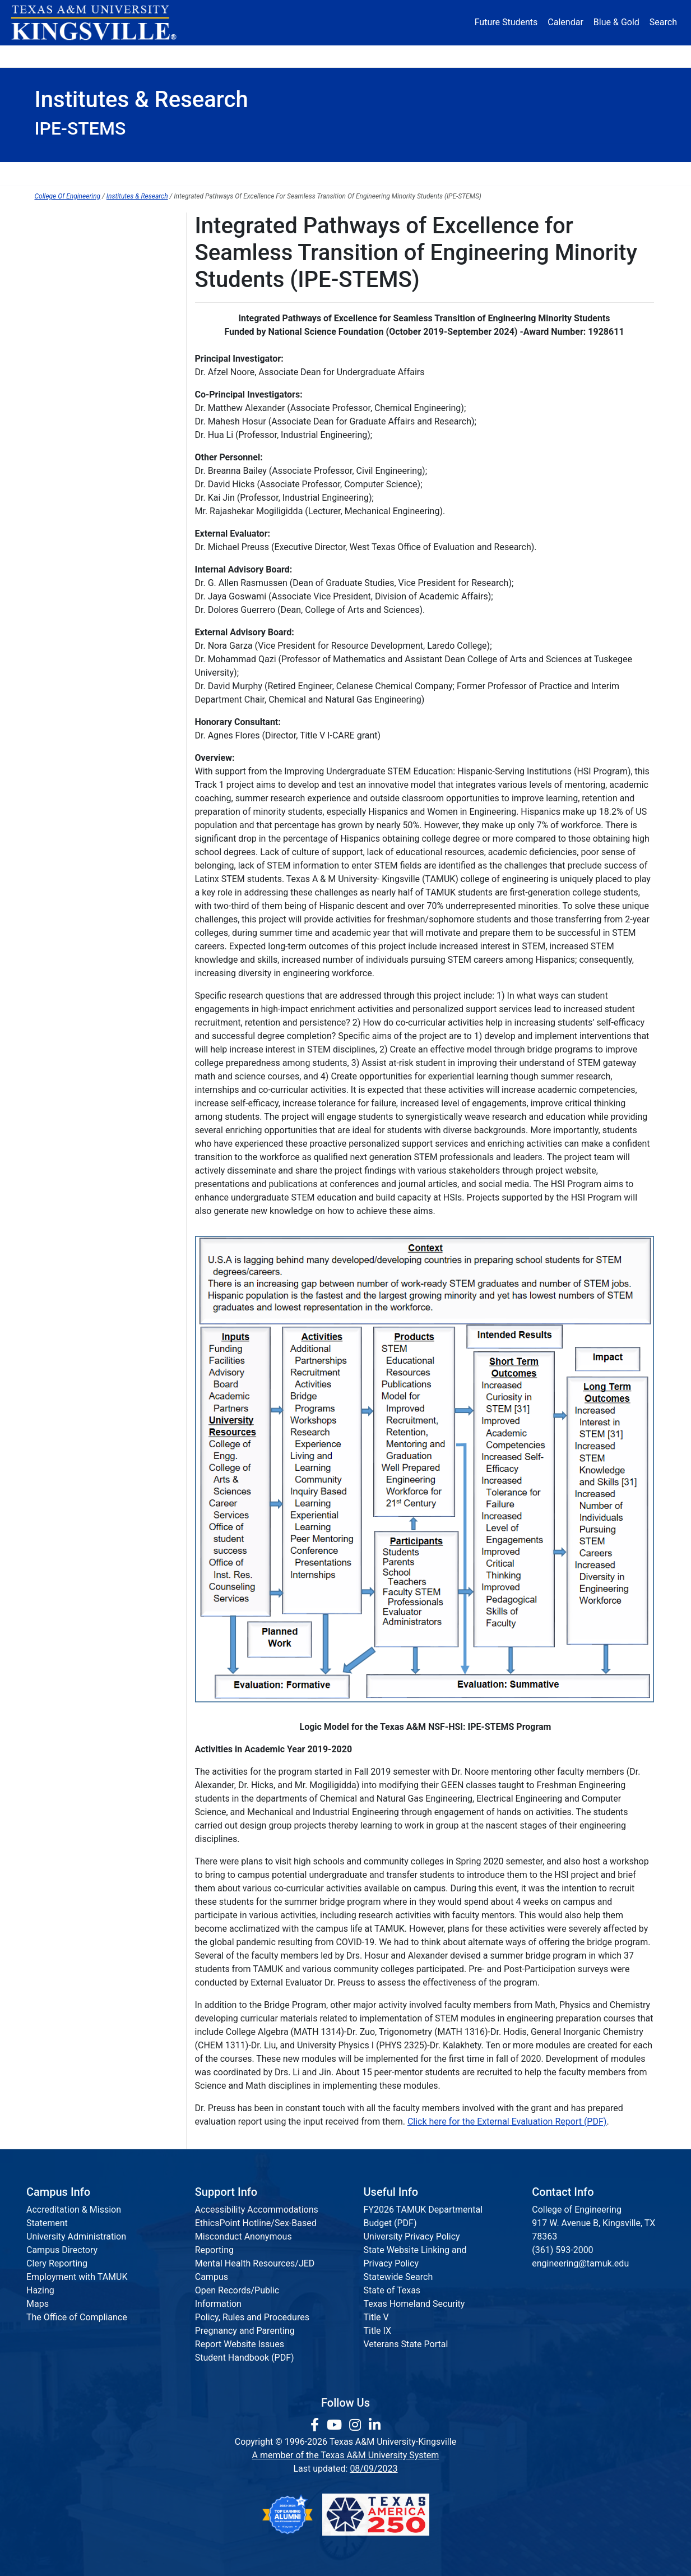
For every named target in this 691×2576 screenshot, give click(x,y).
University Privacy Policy (412, 2236)
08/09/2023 (373, 2468)
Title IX (378, 2330)
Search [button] (663, 22)
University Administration (76, 2236)
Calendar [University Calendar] (565, 22)
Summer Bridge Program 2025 (95, 246)
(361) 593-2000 (562, 2250)
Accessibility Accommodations (256, 2209)
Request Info (609, 173)
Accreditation (513, 173)
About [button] (66, 55)
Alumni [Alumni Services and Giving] (481, 55)
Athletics (552, 55)
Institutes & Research (289, 173)
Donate (623, 55)
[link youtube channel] (335, 2425)
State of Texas (392, 2290)
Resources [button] (400, 55)
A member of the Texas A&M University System (345, 2455)
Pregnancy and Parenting (245, 2330)
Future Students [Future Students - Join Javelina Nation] (506, 22)
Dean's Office (82, 173)
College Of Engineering (68, 196)
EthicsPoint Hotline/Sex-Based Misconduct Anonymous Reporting (256, 2236)
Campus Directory (62, 2250)
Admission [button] (144, 55)
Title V (376, 2317)
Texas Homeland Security (414, 2303)
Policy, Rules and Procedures (252, 2317)
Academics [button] (234, 55)
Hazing (40, 2290)
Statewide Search (398, 2277)
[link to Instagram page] (357, 2425)
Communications (409, 173)
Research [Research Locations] (321, 55)
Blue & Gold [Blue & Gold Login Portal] (616, 22)
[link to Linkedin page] (375, 2425)
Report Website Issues (239, 2344)
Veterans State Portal (406, 2344)
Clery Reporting (56, 2263)
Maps (37, 2303)
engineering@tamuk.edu (580, 2263)
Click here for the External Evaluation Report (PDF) (506, 2121)
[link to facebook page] (316, 2425)
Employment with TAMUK (77, 2277)
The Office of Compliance (76, 2317)
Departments (177, 173)
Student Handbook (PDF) (244, 2357)
